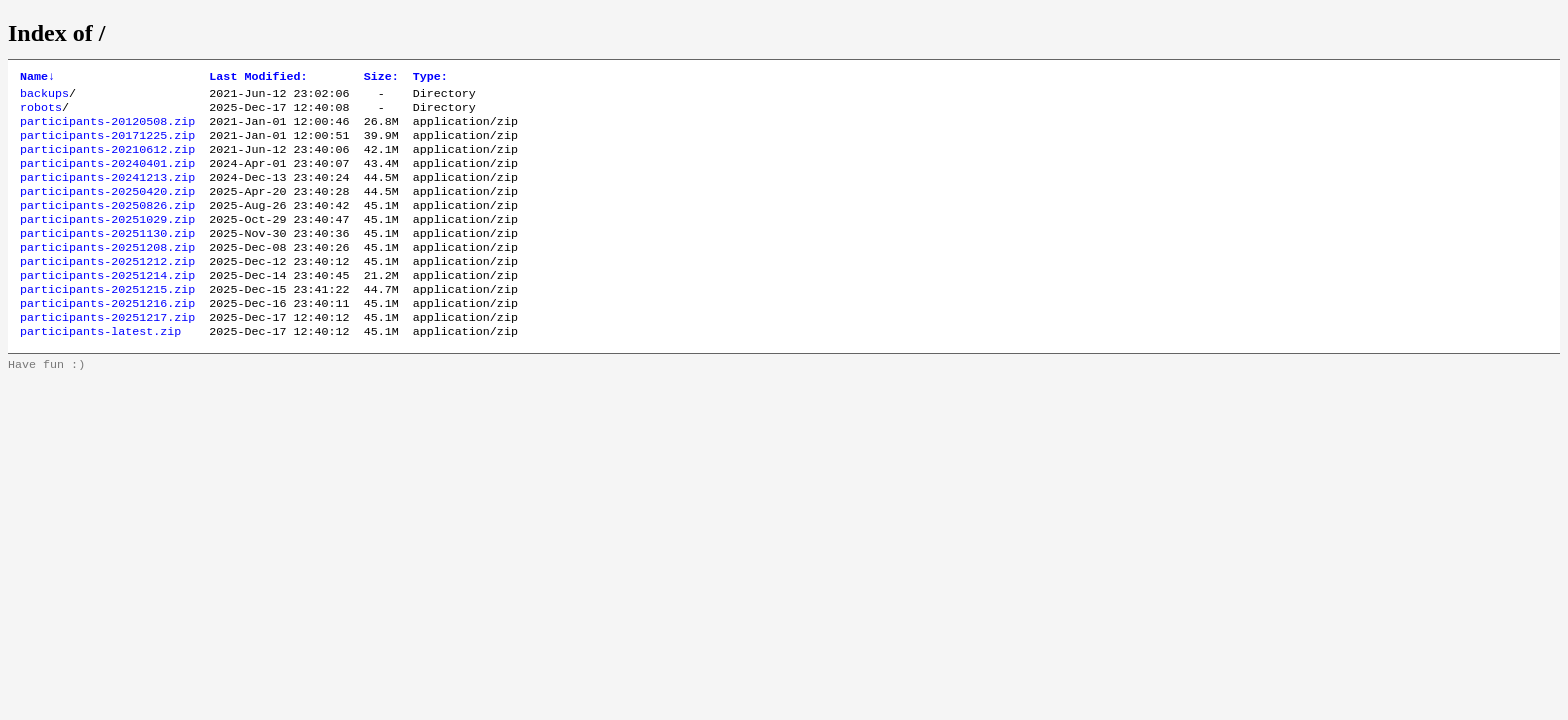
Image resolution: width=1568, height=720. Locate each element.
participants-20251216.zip (107, 337)
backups (44, 97)
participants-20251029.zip (107, 241)
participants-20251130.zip (107, 257)
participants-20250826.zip (107, 225)
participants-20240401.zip (107, 177)
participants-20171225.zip (107, 145)
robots (41, 113)
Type (430, 78)
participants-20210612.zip (107, 161)
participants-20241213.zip (107, 193)
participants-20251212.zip (107, 289)
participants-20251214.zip (107, 305)
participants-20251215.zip (107, 321)
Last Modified (258, 78)
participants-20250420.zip (107, 209)
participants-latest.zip (100, 369)
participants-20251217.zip (107, 353)
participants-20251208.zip (107, 273)
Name (37, 78)
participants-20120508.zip (107, 129)
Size (381, 78)
